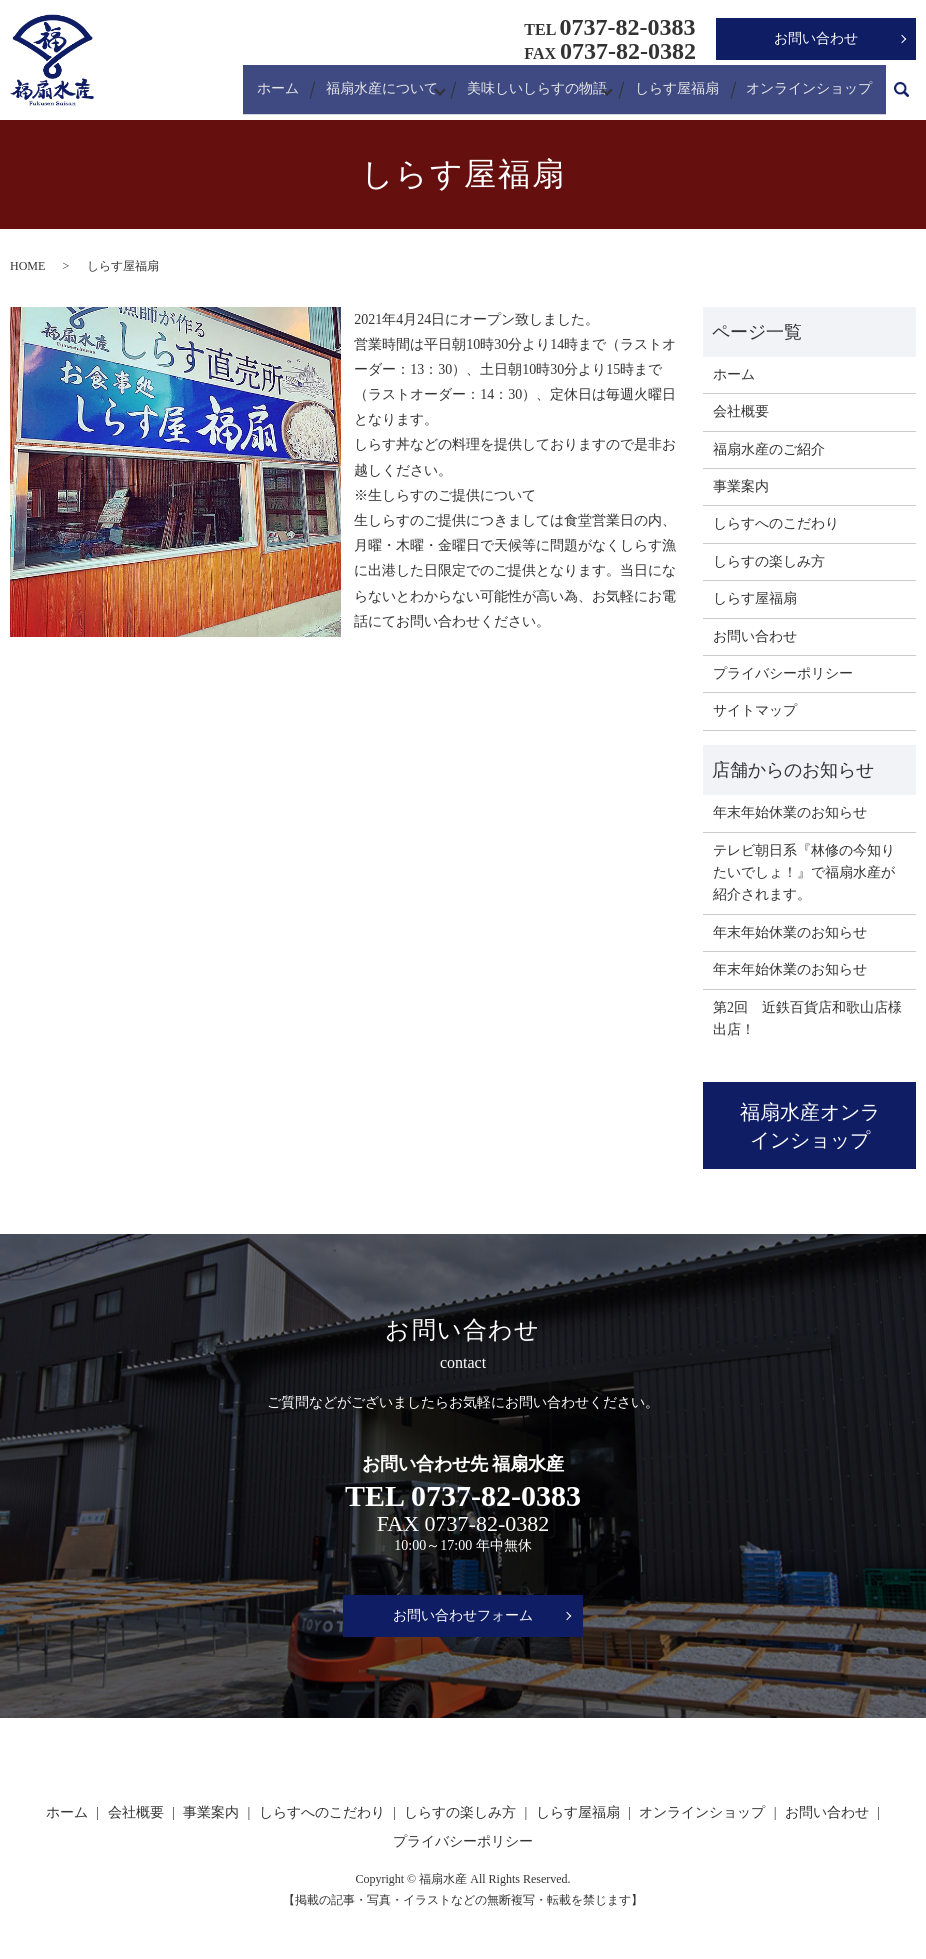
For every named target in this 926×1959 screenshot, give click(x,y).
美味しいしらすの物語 (540, 94)
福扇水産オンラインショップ (810, 1126)
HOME (27, 266)
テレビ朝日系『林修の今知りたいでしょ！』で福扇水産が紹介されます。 (804, 873)
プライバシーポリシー (783, 673)
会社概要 (741, 411)
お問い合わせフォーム (463, 1615)
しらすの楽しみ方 (769, 561)
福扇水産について (382, 94)
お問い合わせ (816, 38)
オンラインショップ (812, 94)
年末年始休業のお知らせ (790, 812)
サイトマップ (755, 710)
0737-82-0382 (487, 1523)
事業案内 (741, 486)
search (901, 95)
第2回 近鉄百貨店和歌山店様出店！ (807, 1018)
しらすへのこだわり (776, 523)
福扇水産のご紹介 (769, 449)
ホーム (283, 94)
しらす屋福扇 (684, 94)
